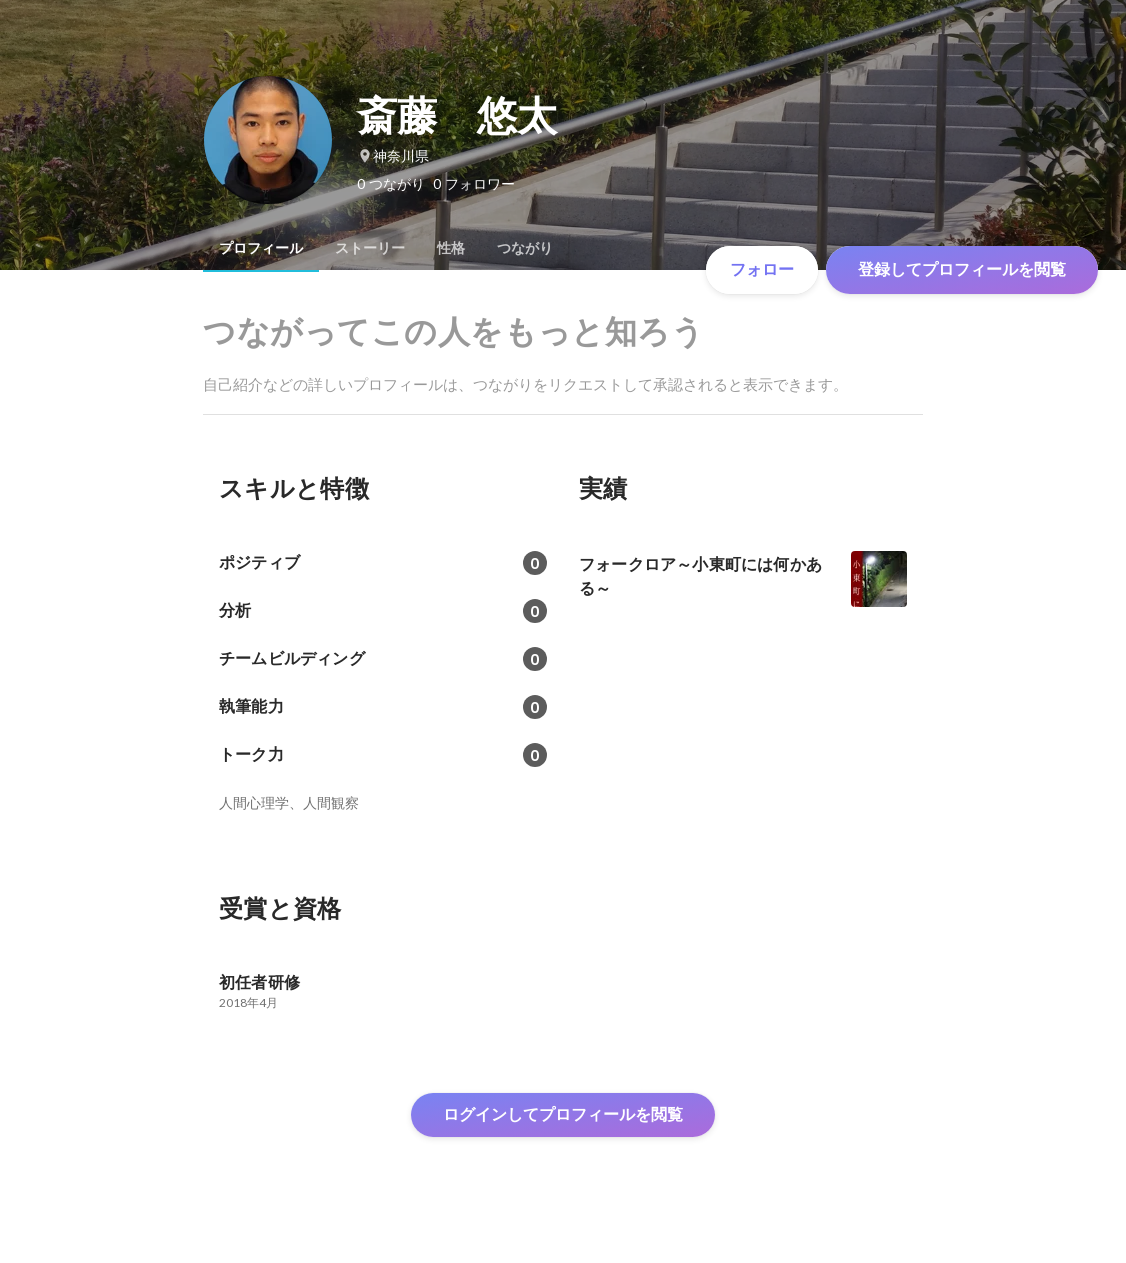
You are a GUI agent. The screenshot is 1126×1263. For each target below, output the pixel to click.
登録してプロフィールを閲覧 (962, 269)
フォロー (762, 269)
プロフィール (261, 248)
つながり (525, 248)
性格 (451, 248)
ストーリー (370, 248)
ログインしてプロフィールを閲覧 (563, 1114)
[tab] (261, 248)
